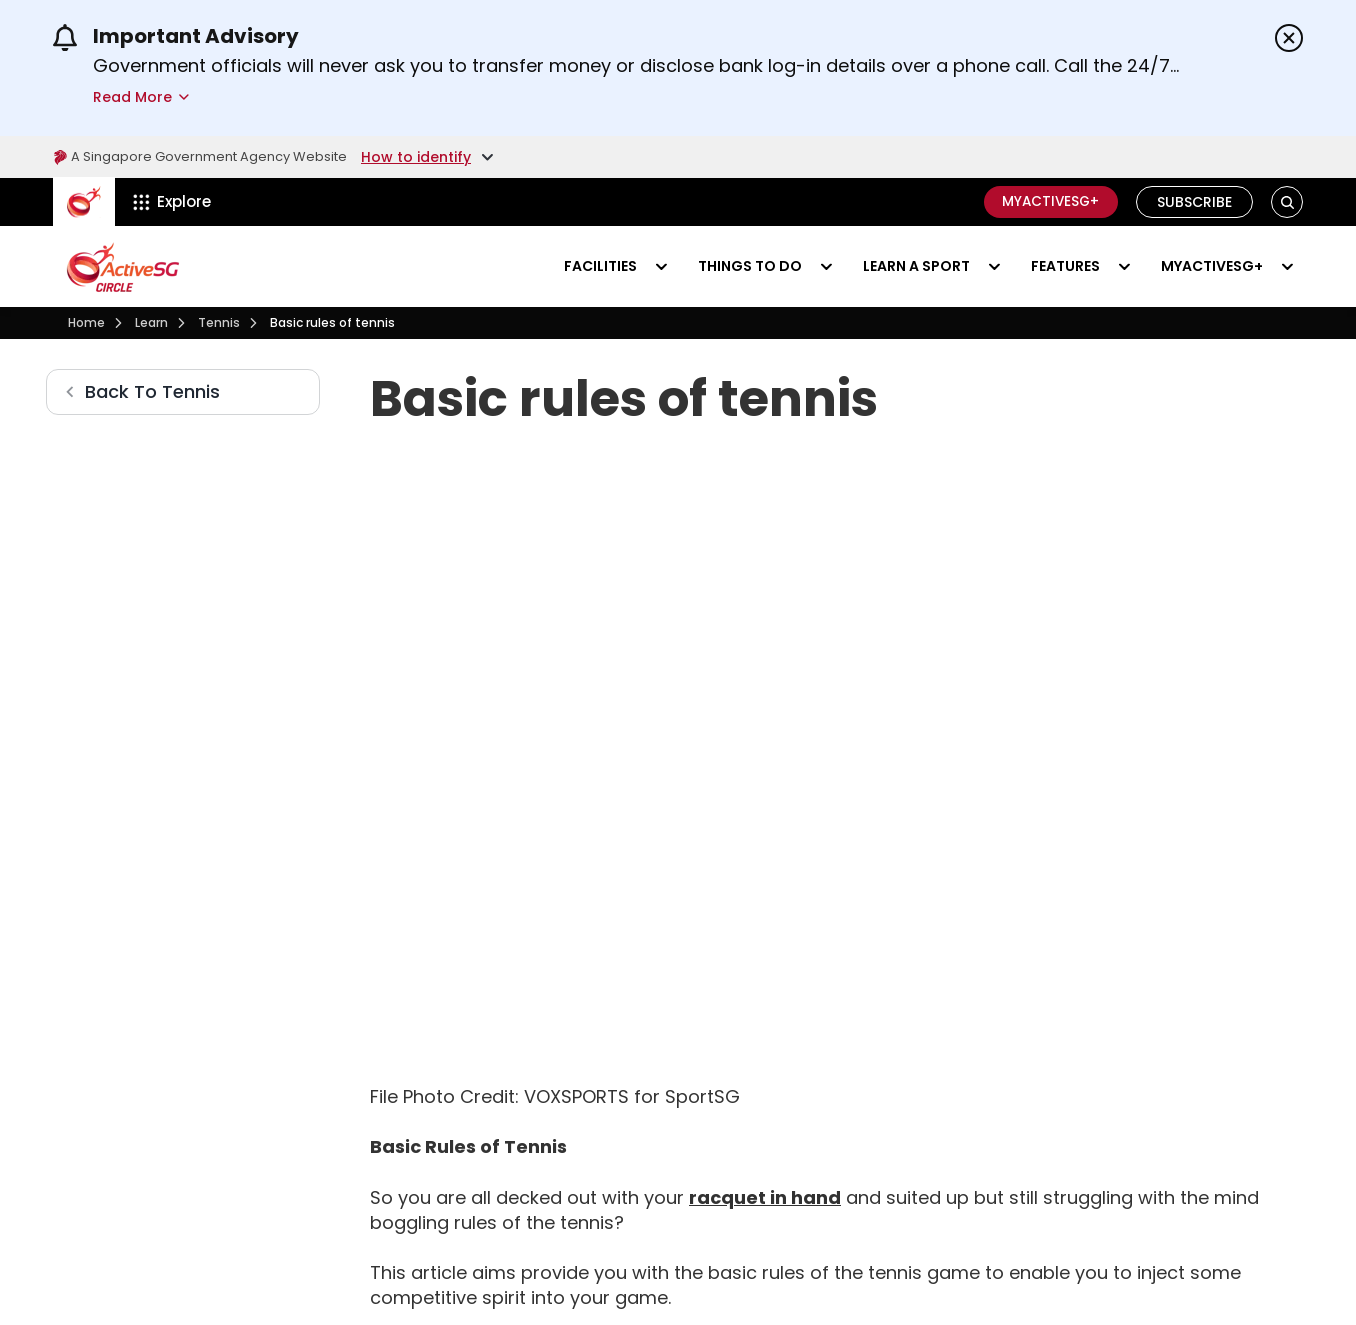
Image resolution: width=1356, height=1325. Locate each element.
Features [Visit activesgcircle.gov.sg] (1065, 266)
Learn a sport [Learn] (916, 266)
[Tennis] (219, 323)
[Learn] (151, 323)
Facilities (600, 266)
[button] (1287, 202)
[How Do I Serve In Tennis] (726, 1248)
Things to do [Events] (750, 266)
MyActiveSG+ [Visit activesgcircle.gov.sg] (1212, 266)
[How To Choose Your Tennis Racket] (765, 1047)
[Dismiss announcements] (1289, 38)
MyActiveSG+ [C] (1047, 202)
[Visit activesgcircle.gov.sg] (123, 267)
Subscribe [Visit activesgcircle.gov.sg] (1194, 202)
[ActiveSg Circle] (84, 202)
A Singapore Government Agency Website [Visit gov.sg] (209, 157)
